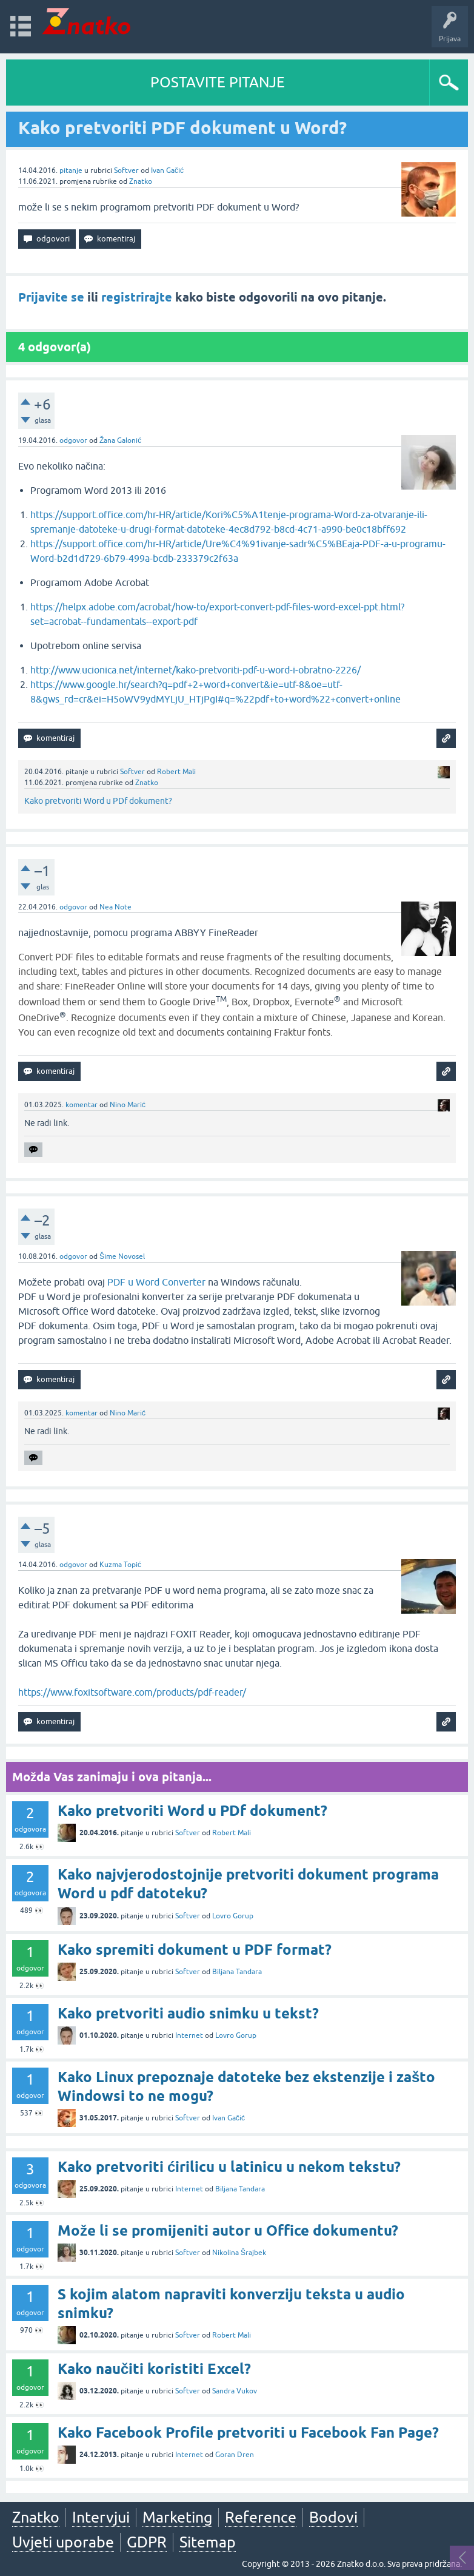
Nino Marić (127, 1105)
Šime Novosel (122, 1256)
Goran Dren (234, 2454)
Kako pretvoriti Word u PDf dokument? (98, 801)
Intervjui (101, 2517)
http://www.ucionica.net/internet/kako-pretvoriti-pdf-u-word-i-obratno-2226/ (195, 669)
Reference (260, 2517)
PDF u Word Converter (156, 1281)
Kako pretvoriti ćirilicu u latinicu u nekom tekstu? (229, 2167)
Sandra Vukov (234, 2391)
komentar (81, 1105)
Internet (189, 2035)
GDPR (147, 2542)
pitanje (70, 170)
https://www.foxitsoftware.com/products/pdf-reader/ (132, 1692)
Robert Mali (176, 771)
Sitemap (207, 2542)
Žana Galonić (120, 440)
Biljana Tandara (237, 1971)
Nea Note (115, 907)
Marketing (177, 2517)
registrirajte (136, 297)
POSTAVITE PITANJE (217, 82)
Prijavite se (51, 297)
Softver (126, 170)
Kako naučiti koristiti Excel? (154, 2369)
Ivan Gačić (167, 170)
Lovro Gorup (232, 1916)
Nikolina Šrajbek (239, 2252)
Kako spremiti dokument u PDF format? (195, 1949)
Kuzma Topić (120, 1564)
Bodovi (333, 2517)
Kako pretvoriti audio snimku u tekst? (188, 2013)
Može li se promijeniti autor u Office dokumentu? (228, 2230)
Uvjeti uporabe (63, 2542)
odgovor (73, 440)
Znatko (140, 181)
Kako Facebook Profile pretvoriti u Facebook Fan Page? (248, 2432)
